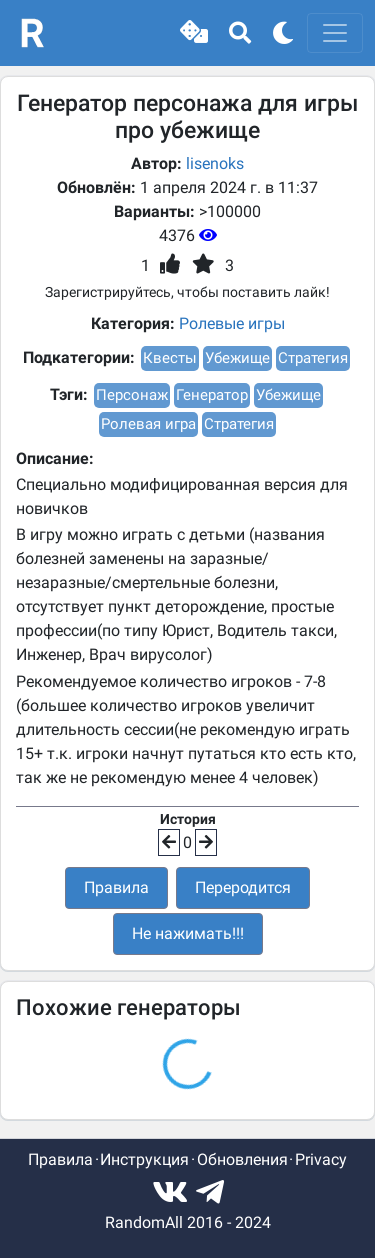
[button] (194, 33)
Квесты (170, 358)
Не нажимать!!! (188, 933)
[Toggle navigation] (335, 33)
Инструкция (144, 1159)
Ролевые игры (232, 323)
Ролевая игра (148, 424)
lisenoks (215, 163)
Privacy (321, 1159)
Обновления (242, 1159)
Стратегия (313, 358)
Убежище (237, 358)
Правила (116, 887)
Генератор (212, 395)
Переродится (243, 887)
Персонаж (132, 395)
